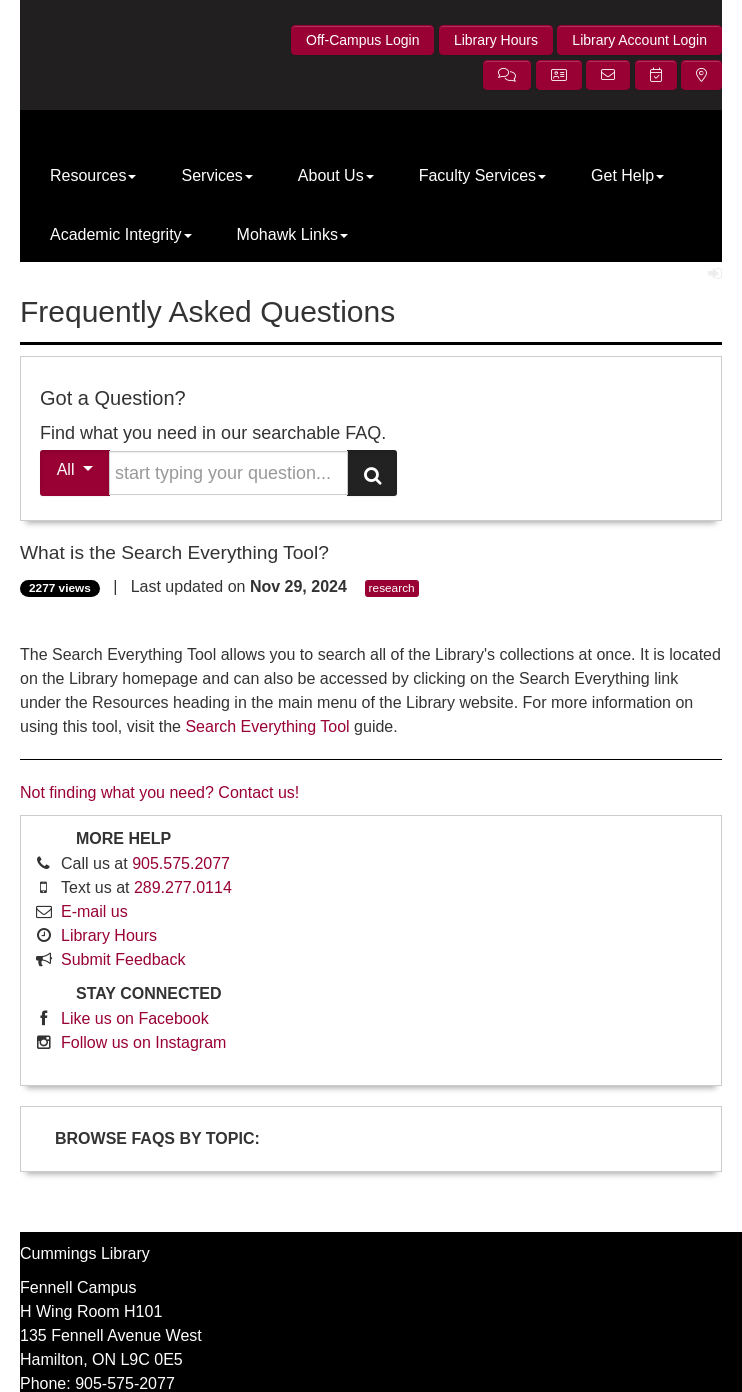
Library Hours (109, 935)
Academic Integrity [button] (121, 234)
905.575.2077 (181, 863)
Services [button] (216, 175)
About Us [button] (336, 175)
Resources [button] (93, 175)
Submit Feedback (123, 959)
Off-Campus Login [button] (362, 40)
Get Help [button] (627, 175)
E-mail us (94, 911)
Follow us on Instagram (143, 1042)
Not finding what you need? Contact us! (159, 792)
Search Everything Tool (267, 726)
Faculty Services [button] (482, 175)
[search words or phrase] (228, 473)
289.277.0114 (183, 887)
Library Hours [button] (496, 40)
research (392, 588)
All (75, 469)
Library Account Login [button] (639, 40)
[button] (507, 75)
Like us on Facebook (135, 1018)
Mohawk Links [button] (292, 234)
